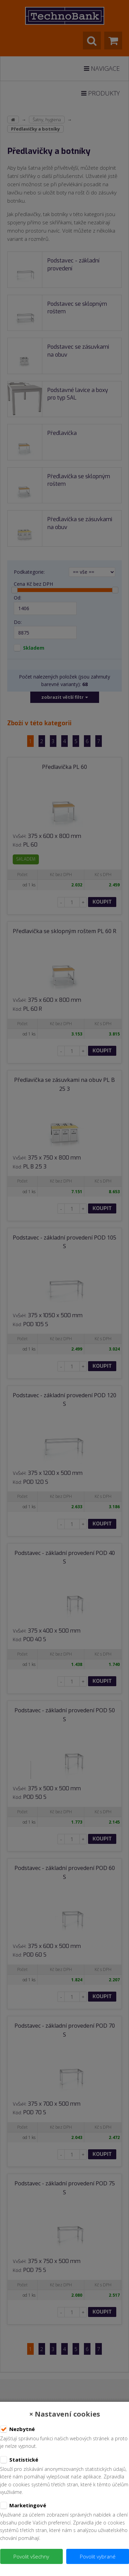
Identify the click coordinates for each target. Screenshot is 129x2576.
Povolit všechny (31, 2556)
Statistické (19, 2460)
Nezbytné (17, 2429)
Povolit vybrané (98, 2556)
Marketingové (23, 2505)
